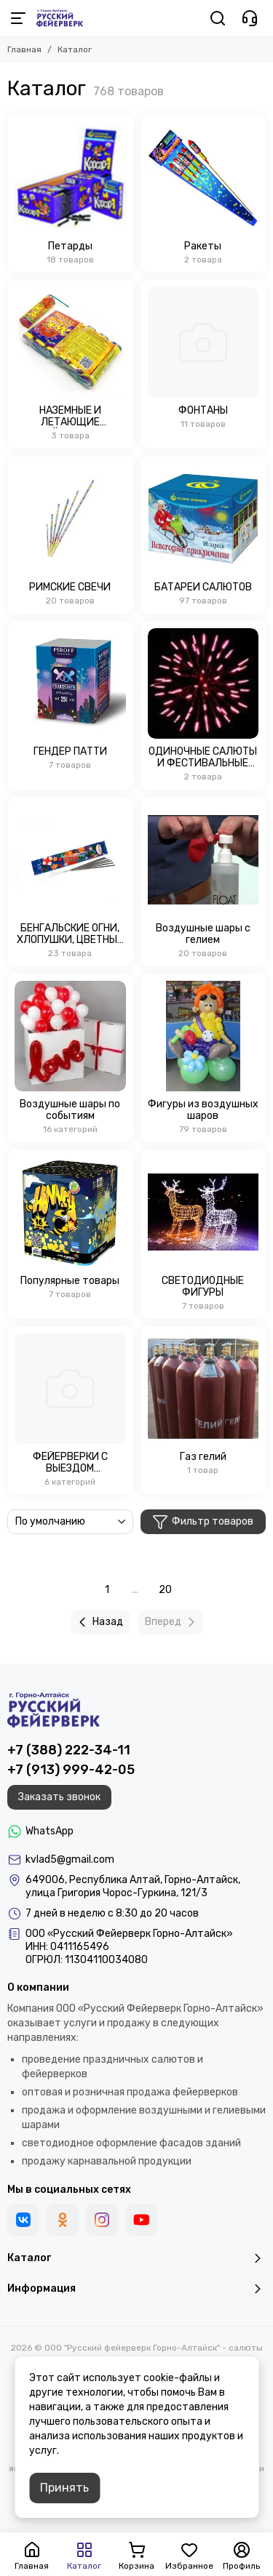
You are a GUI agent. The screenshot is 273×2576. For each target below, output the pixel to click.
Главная (24, 49)
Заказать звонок (59, 1797)
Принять (64, 2488)
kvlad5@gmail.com (69, 1859)
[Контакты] (250, 18)
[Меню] (18, 18)
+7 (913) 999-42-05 (71, 1770)
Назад (98, 1622)
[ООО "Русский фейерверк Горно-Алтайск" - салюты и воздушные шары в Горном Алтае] (59, 18)
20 (165, 1590)
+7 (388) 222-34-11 (68, 1750)
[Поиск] (218, 18)
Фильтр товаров (202, 1522)
